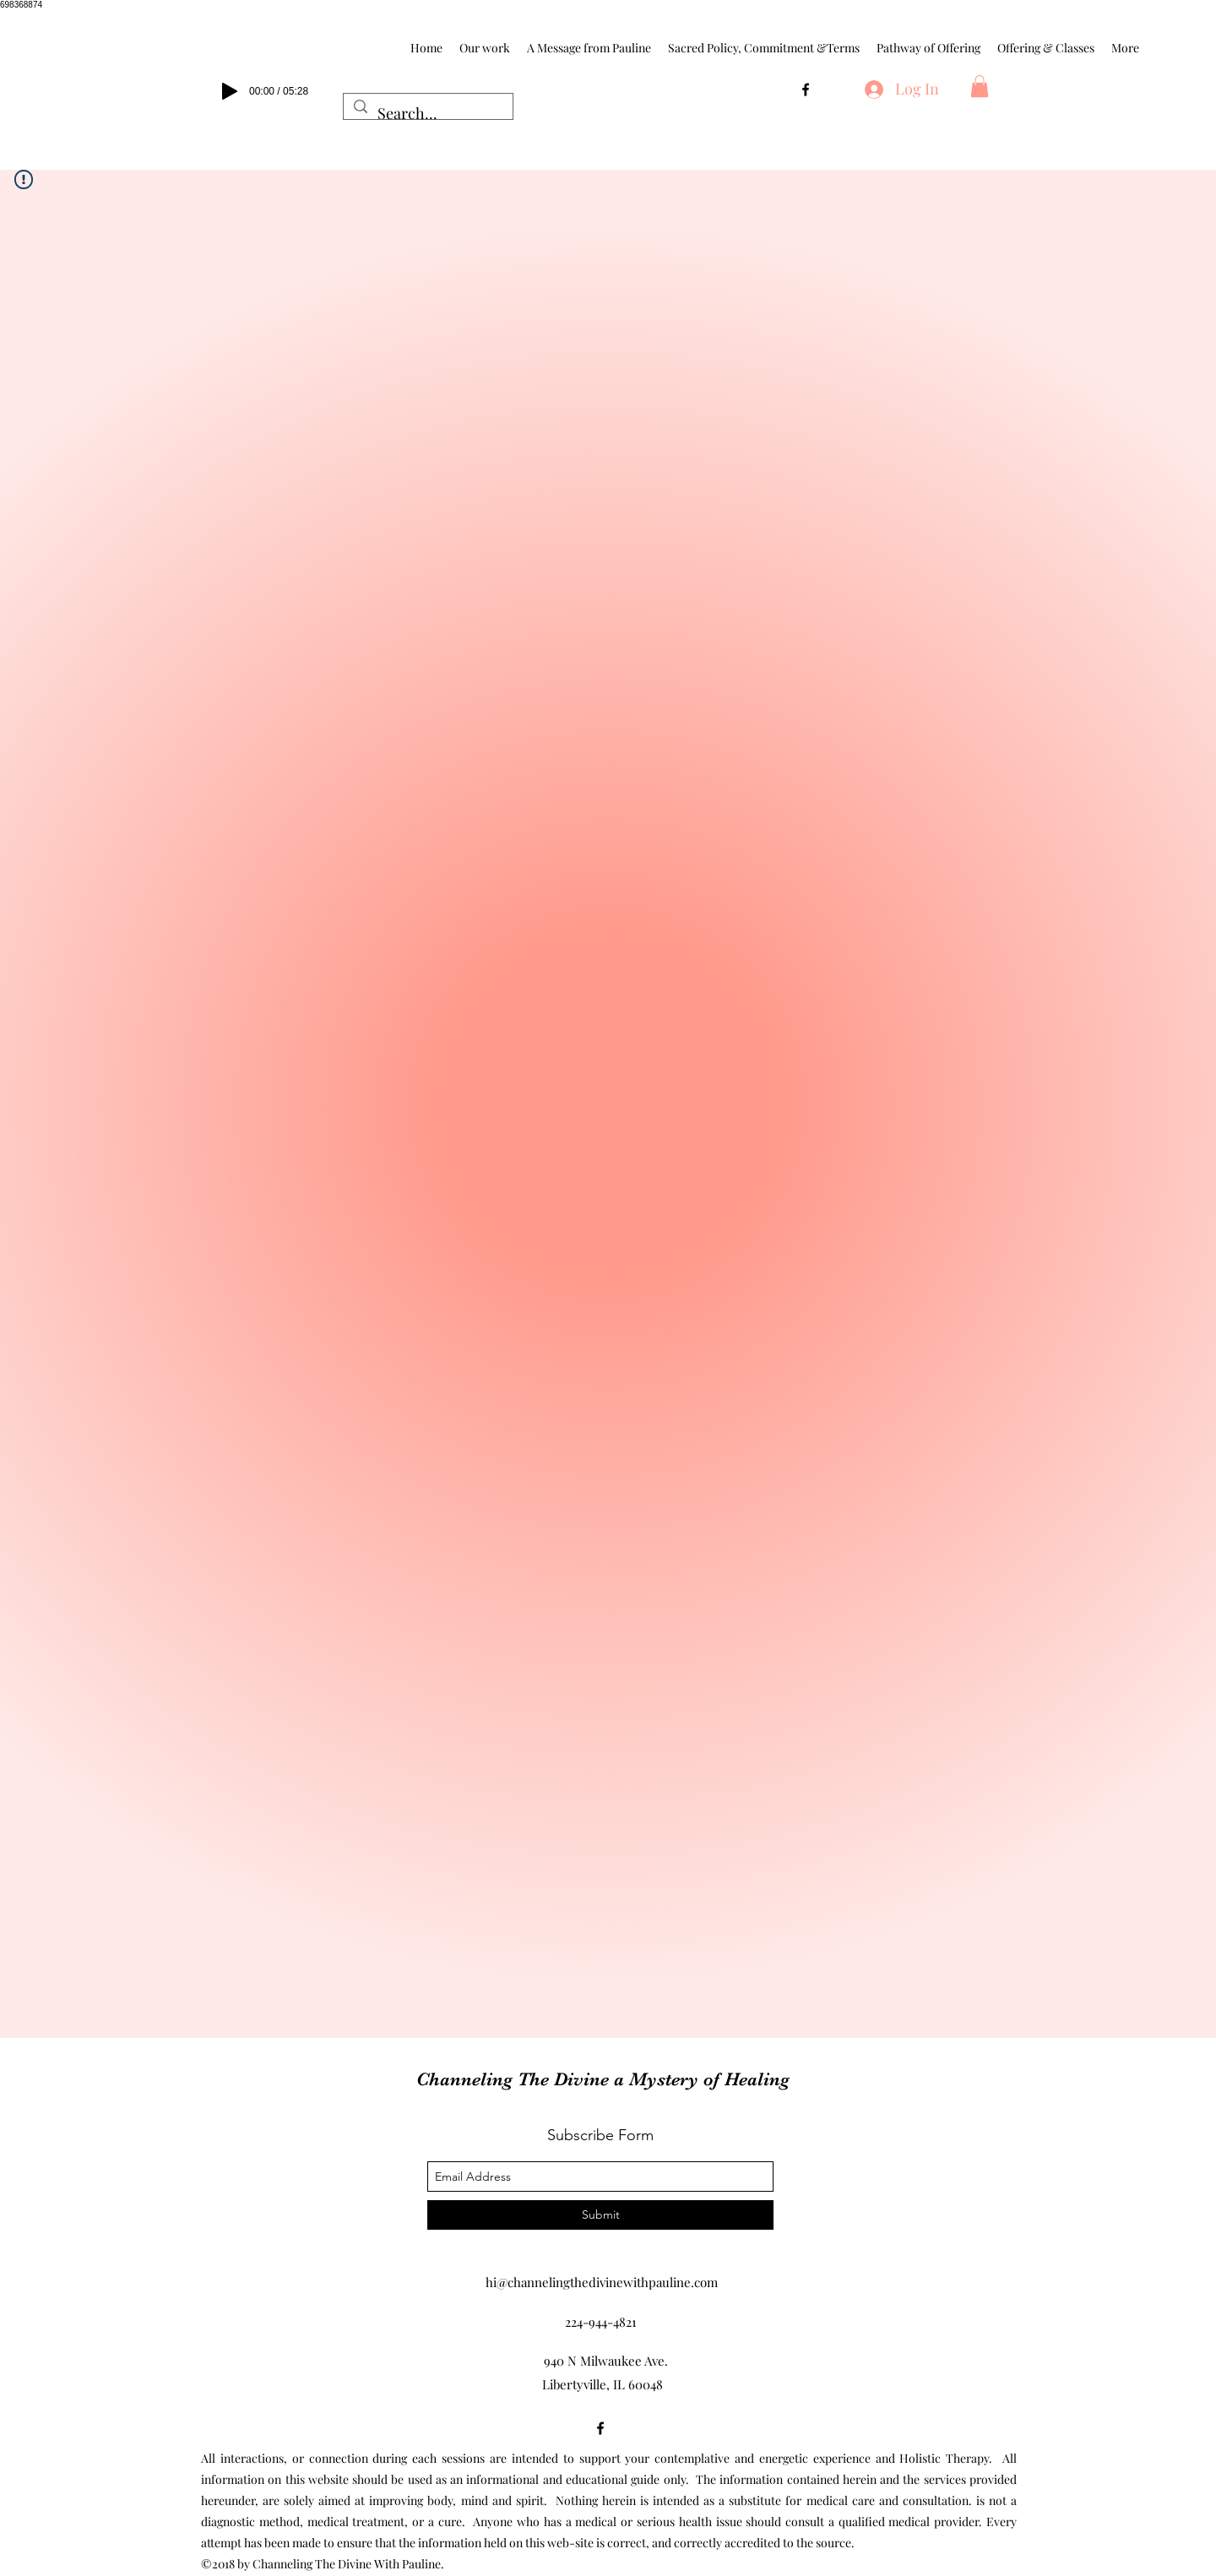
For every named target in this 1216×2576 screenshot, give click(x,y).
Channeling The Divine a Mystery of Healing (603, 2079)
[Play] (229, 91)
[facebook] (805, 89)
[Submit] (600, 2215)
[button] (979, 86)
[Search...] (427, 114)
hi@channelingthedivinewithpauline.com (602, 2282)
